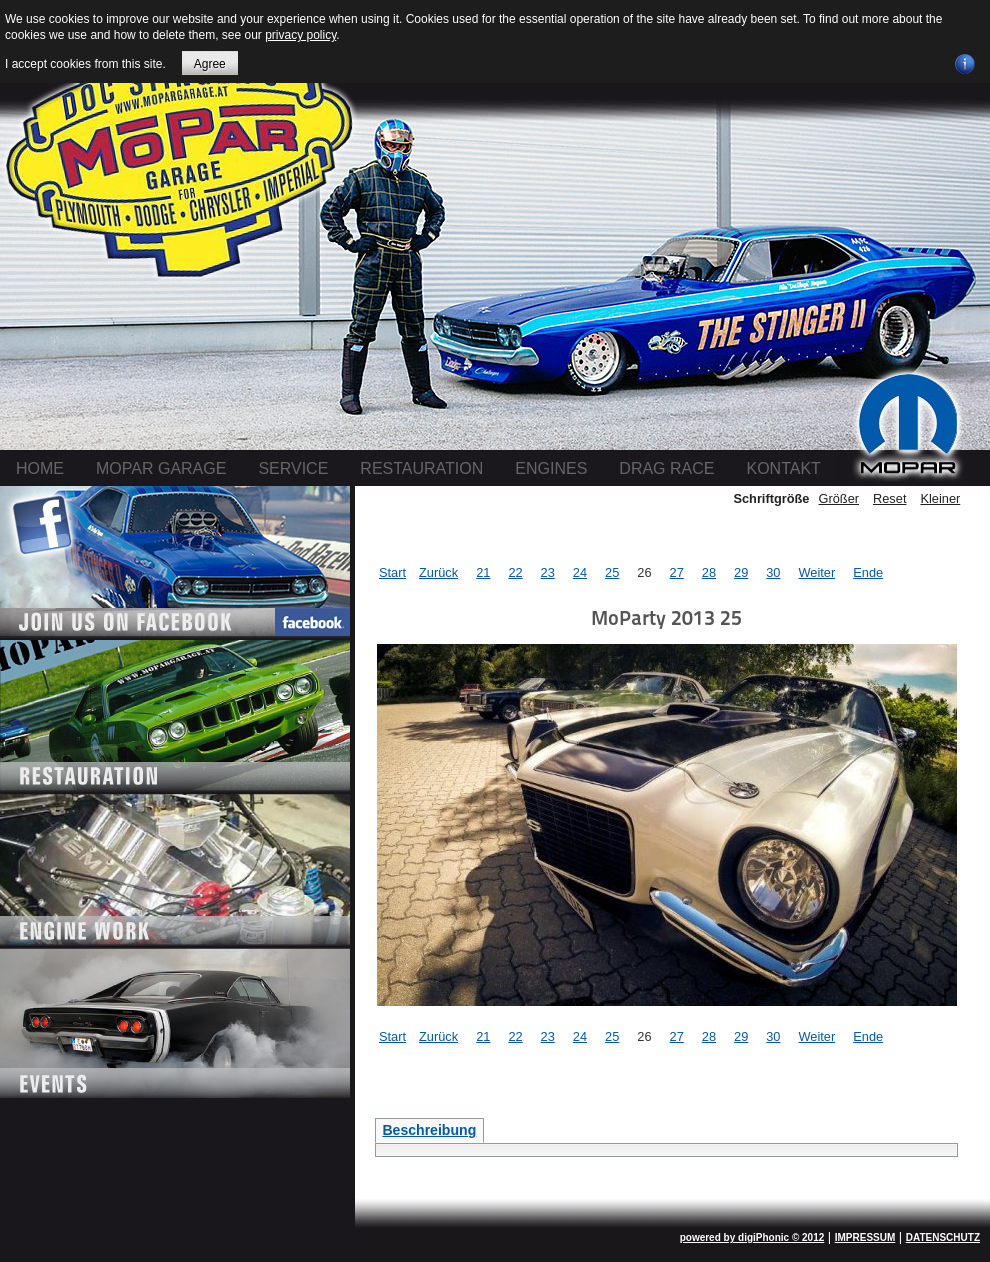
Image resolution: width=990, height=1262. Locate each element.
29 (741, 572)
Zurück (438, 572)
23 (548, 572)
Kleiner (940, 498)
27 (677, 572)
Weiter (816, 572)
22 (515, 572)
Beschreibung (429, 1130)
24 (580, 572)
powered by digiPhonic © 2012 (752, 1237)
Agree (210, 64)
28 (709, 572)
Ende (868, 572)
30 (773, 572)
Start (392, 572)
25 (612, 572)
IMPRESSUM (865, 1237)
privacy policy (300, 35)
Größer (838, 498)
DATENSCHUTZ (943, 1237)
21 (483, 572)
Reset (889, 498)
